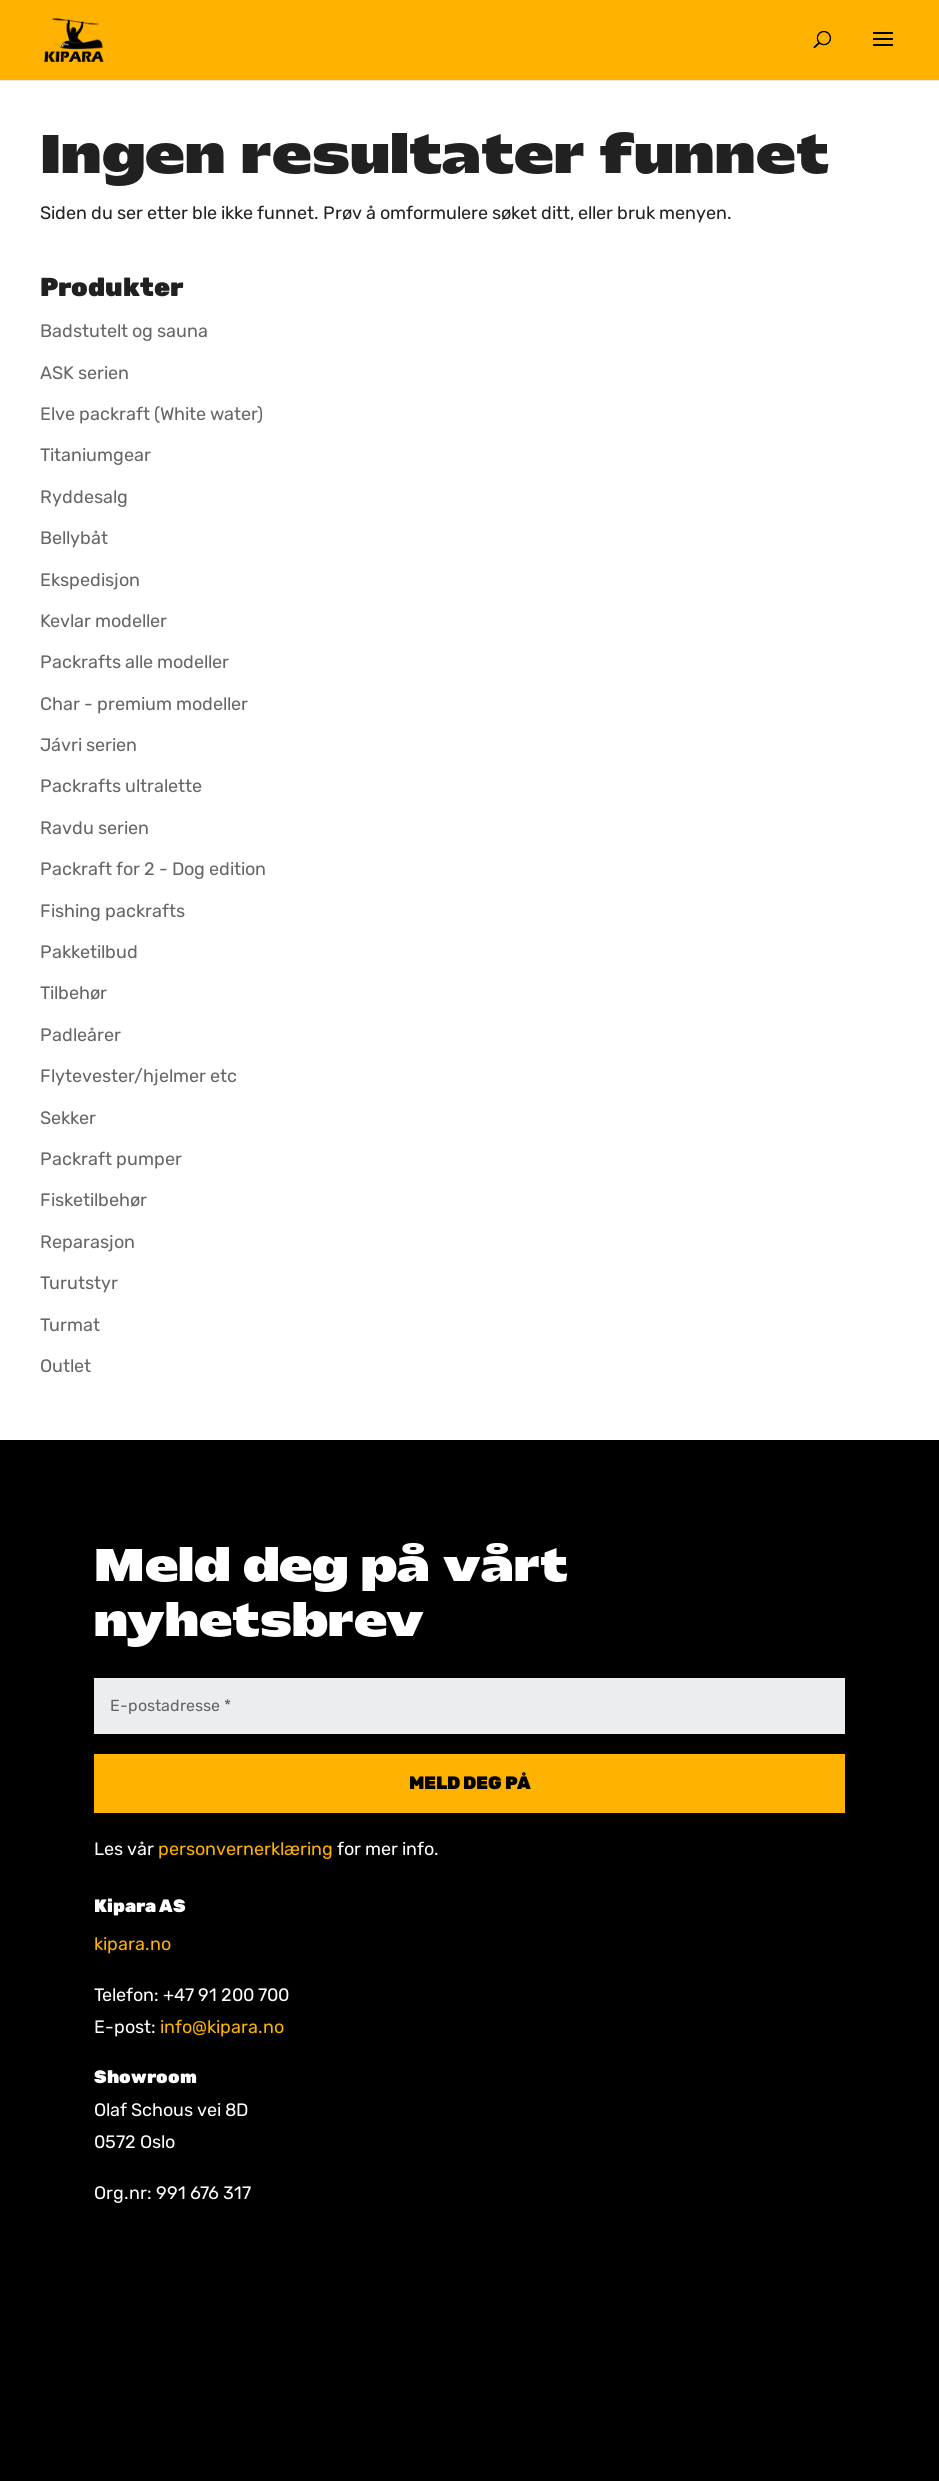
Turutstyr (79, 1283)
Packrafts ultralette (121, 786)
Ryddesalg (84, 497)
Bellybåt (74, 538)
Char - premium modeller (144, 704)
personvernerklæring (245, 1849)
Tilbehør (73, 993)
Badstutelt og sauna (124, 331)
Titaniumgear (95, 455)
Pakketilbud (89, 952)
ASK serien (84, 373)
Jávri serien (88, 745)
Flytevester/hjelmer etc (138, 1076)
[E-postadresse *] (469, 1706)
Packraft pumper (111, 1159)
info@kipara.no (222, 2027)
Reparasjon (87, 1242)
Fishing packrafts (112, 911)
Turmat (70, 1325)
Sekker (68, 1118)
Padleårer (80, 1035)
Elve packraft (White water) (151, 414)
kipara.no (132, 1944)
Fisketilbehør (93, 1200)
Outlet (65, 1366)
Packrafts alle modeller (134, 662)
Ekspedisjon (90, 580)
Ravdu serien (94, 828)
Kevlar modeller (103, 621)
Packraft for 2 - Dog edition (153, 869)
